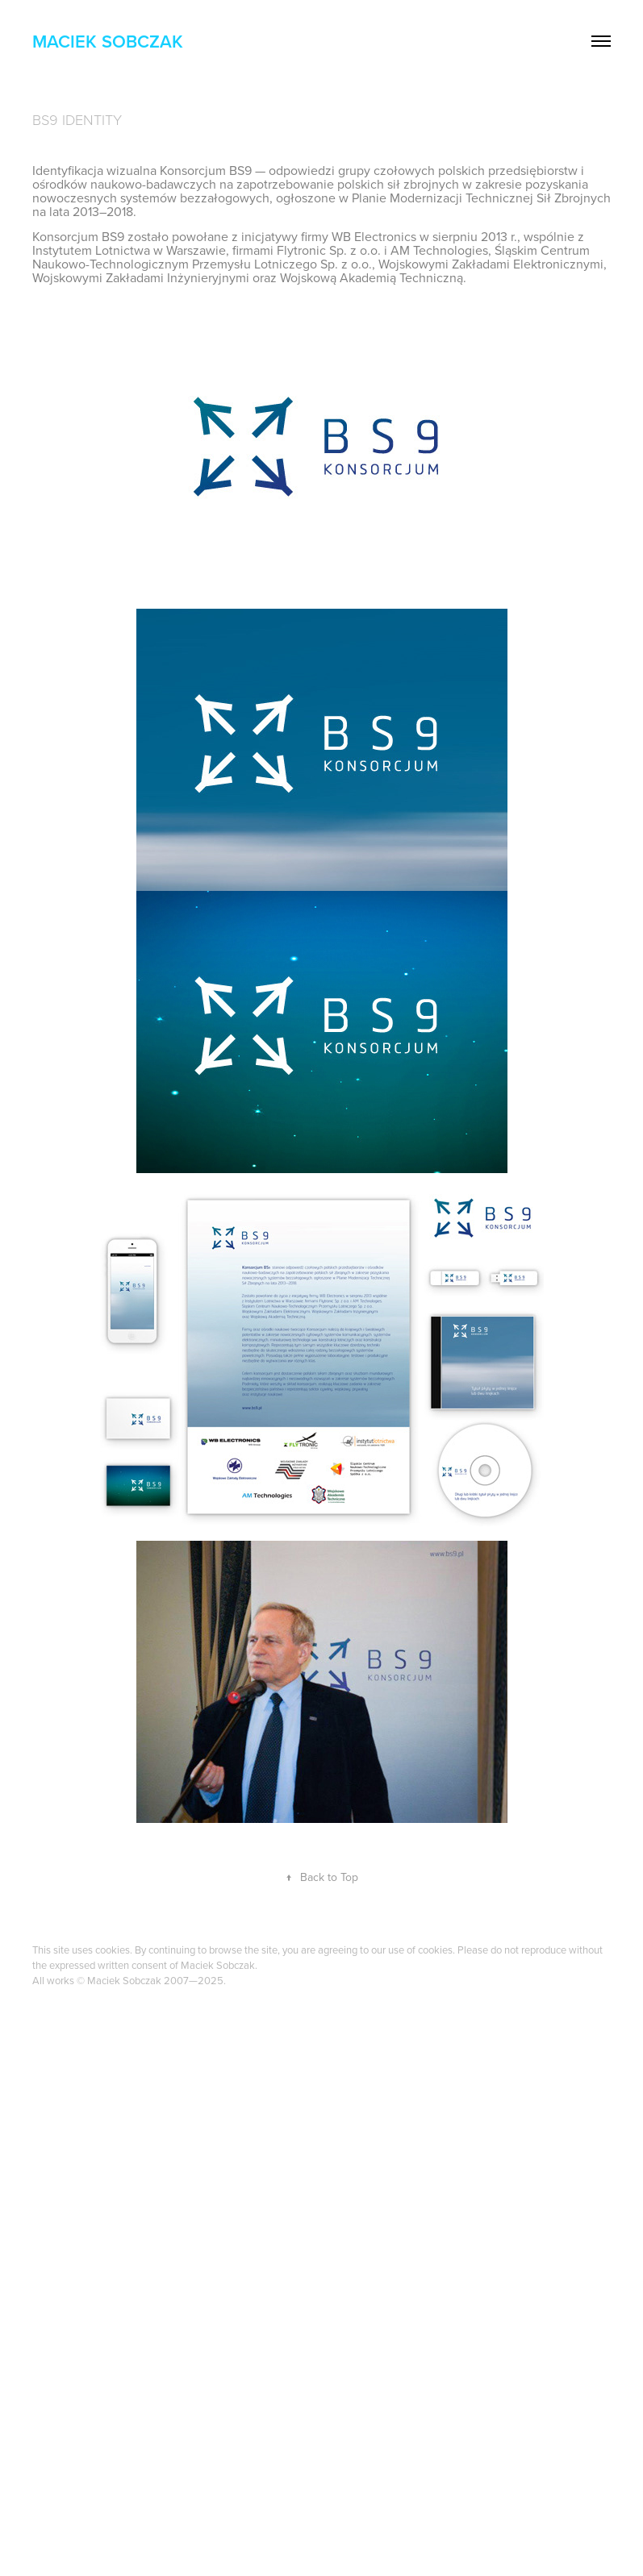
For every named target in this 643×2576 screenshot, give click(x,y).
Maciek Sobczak (107, 41)
